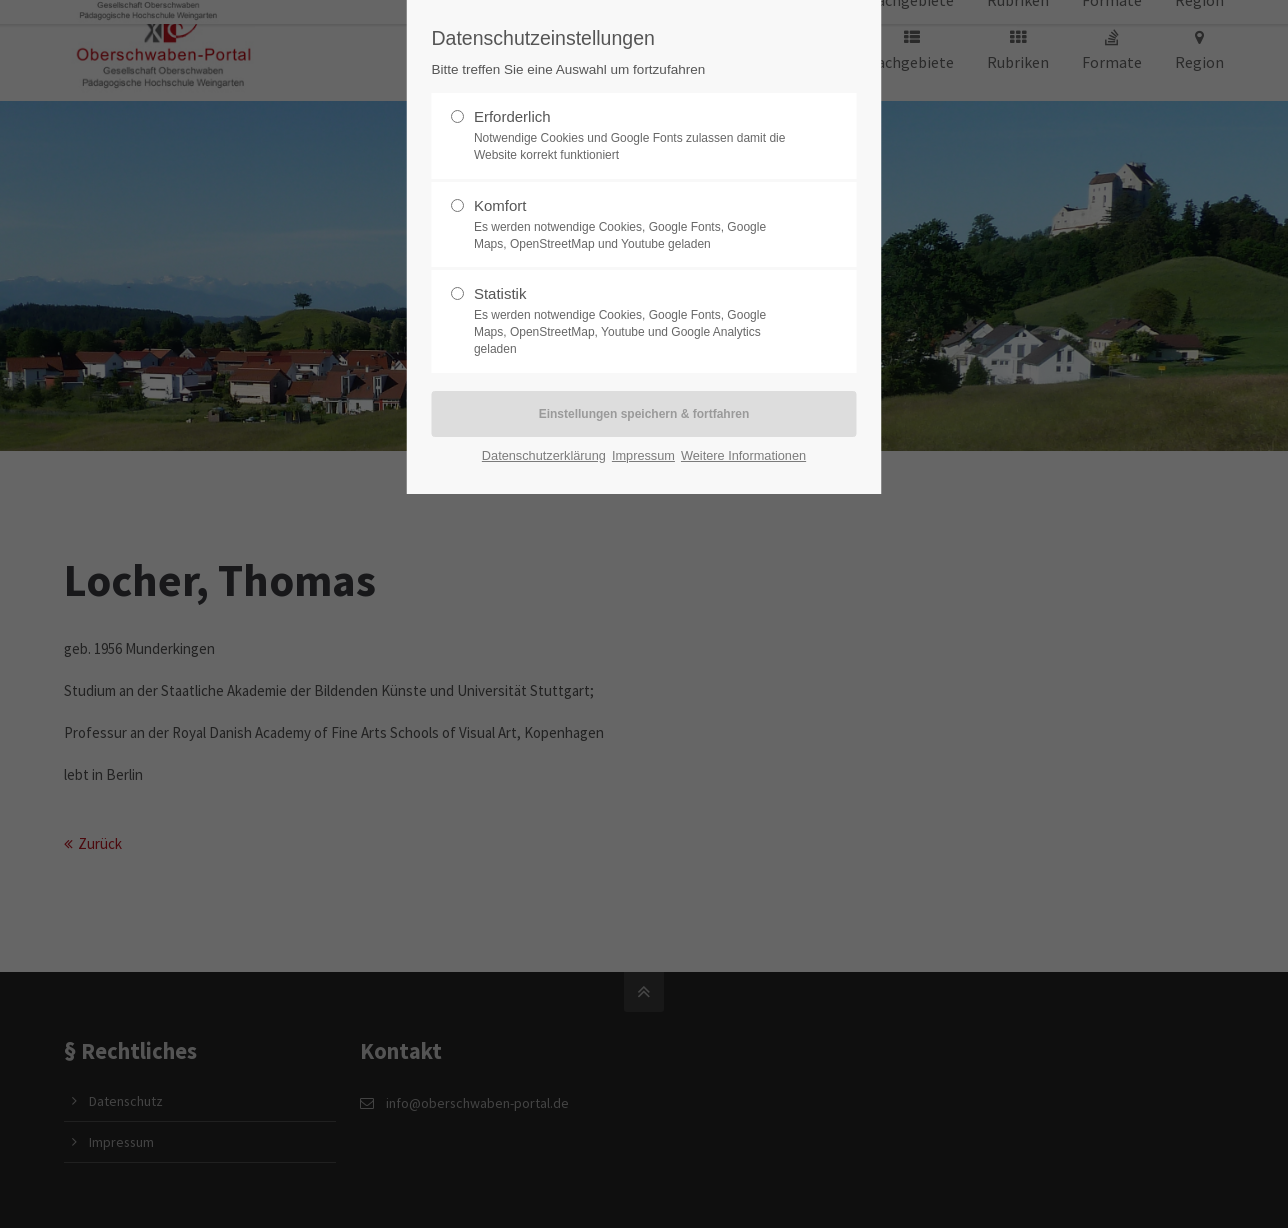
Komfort (636, 225)
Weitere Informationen (743, 455)
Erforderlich (636, 136)
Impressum (643, 455)
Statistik (636, 321)
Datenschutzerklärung (544, 455)
